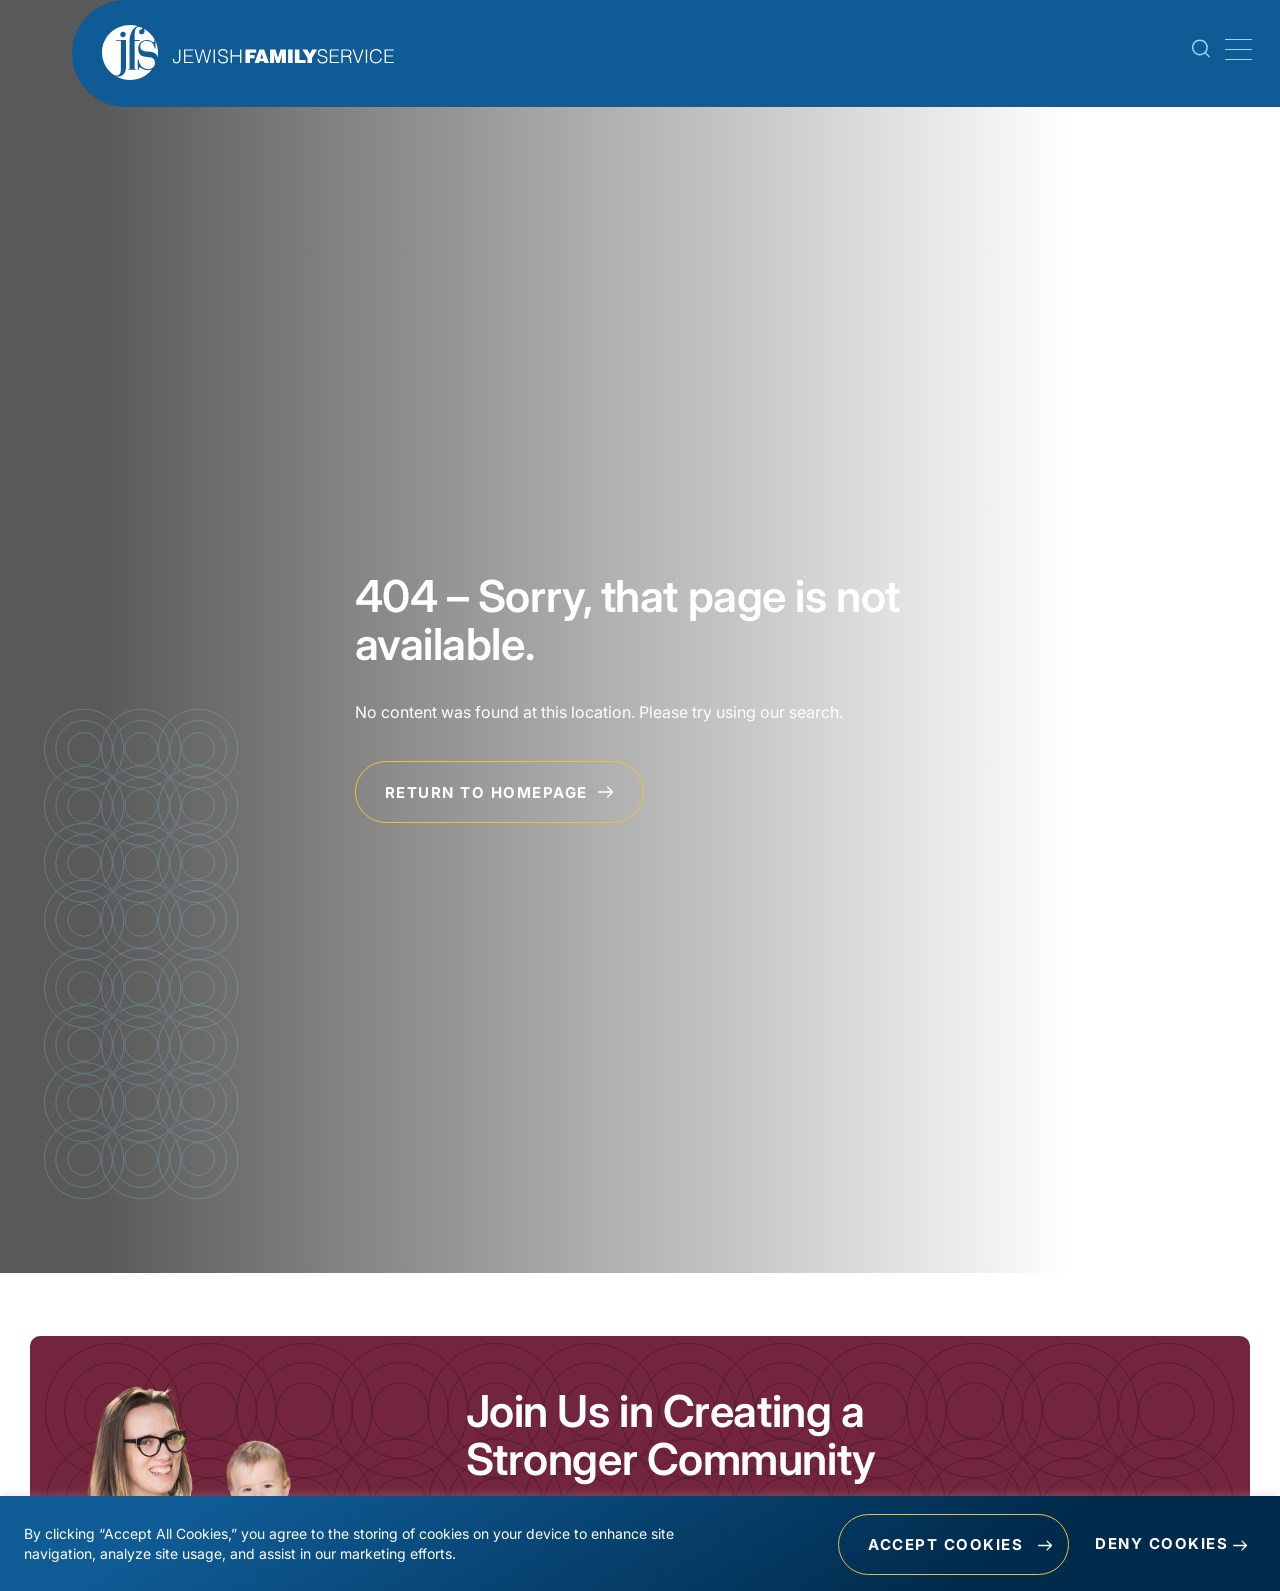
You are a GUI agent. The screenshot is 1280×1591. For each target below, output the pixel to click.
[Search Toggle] (1201, 53)
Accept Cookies (944, 1544)
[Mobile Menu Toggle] (1235, 50)
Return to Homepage (500, 792)
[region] (640, 1544)
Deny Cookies (1161, 1544)
